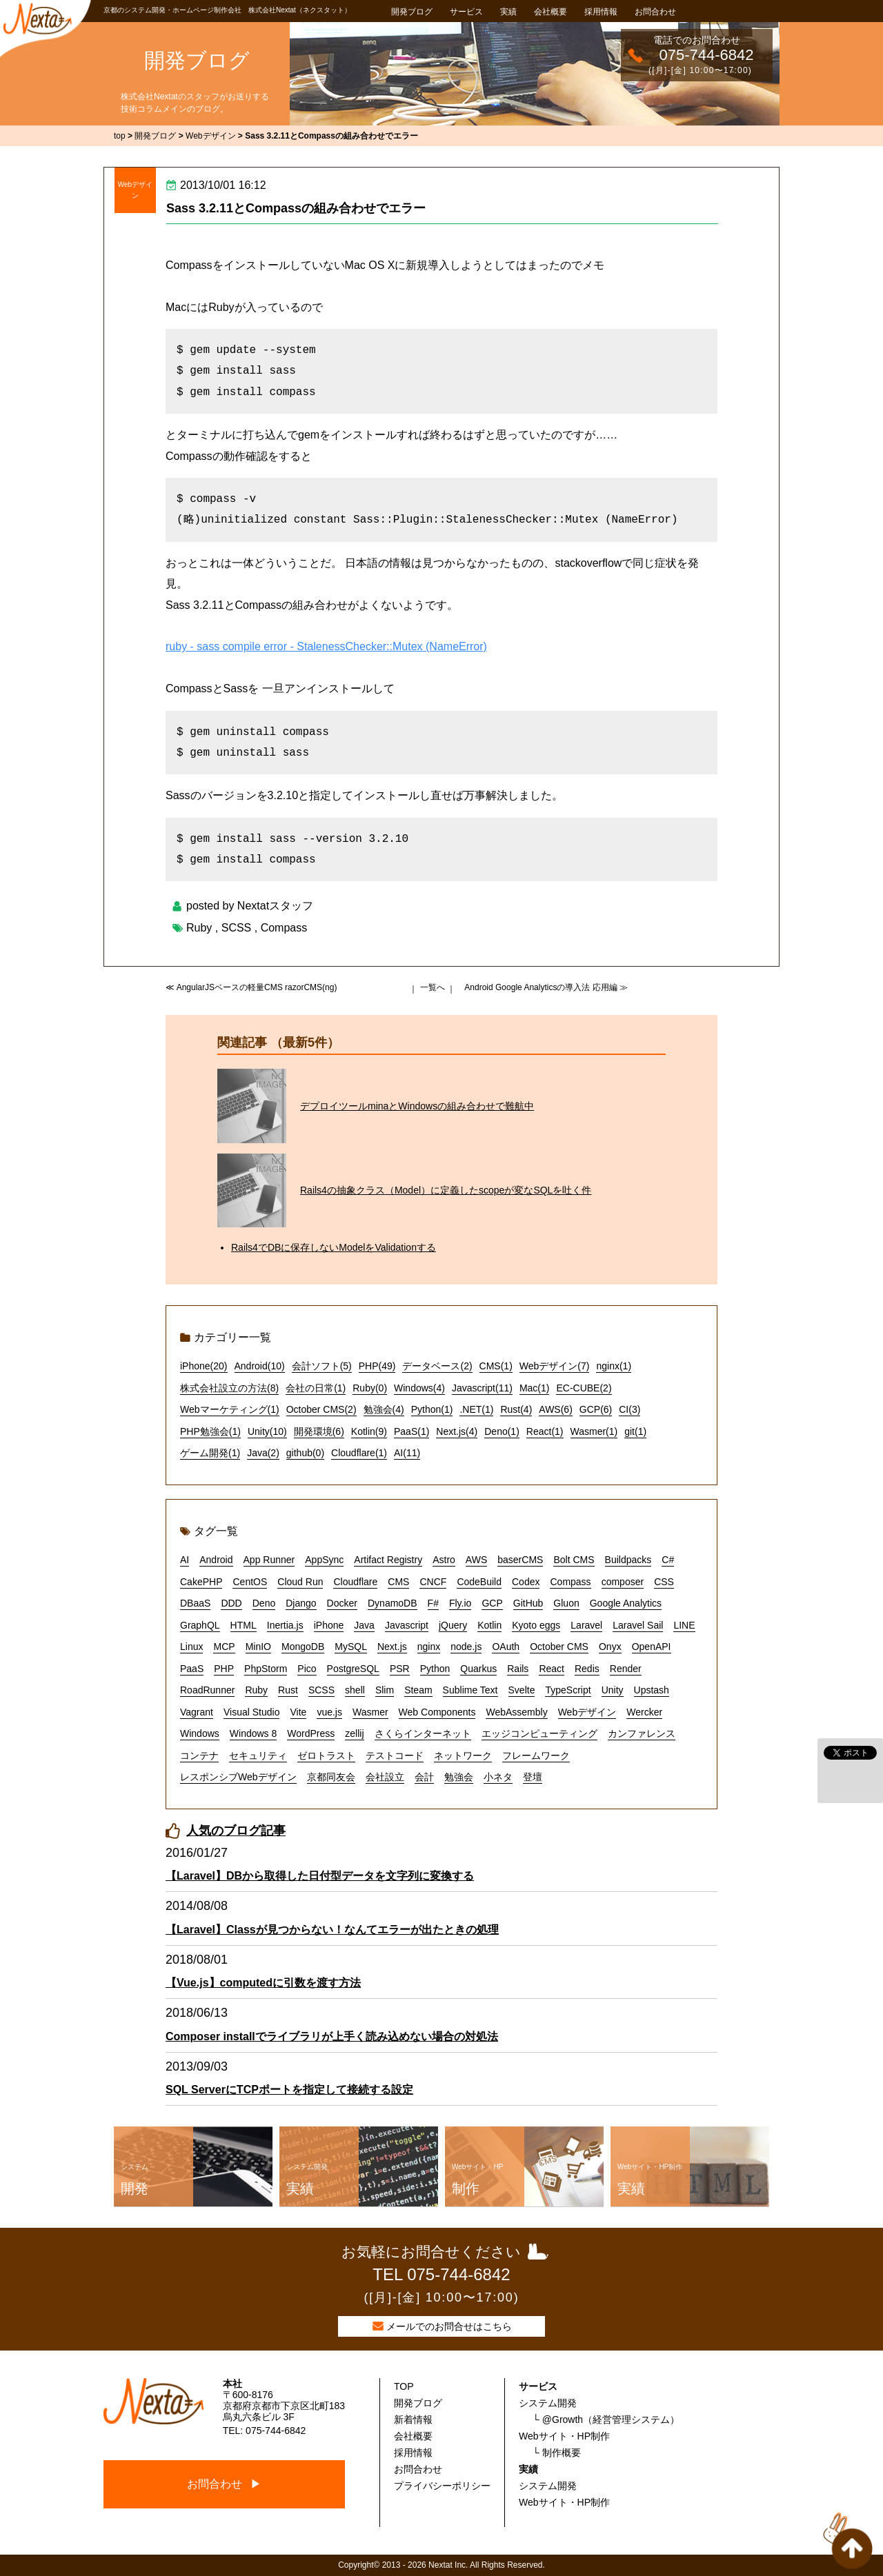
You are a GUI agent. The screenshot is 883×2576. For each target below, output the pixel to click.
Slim (384, 1689)
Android (215, 1559)
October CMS (559, 1646)
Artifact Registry (388, 1559)
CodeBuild (479, 1581)
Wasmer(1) (594, 1431)
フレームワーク (536, 1755)
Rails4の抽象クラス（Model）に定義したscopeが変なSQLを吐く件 (445, 1190)
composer (623, 1581)
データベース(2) (437, 1365)
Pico (306, 1668)
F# (433, 1603)
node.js (466, 1646)
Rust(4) (516, 1409)
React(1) (545, 1431)
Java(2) (263, 1452)
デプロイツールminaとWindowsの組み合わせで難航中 (417, 1105)
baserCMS (520, 1559)
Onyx (610, 1646)
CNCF (432, 1581)
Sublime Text (470, 1689)
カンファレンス (641, 1733)
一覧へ (432, 987)
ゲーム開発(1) (210, 1452)
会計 (424, 1776)
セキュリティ (258, 1755)
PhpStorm (265, 1668)
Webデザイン (135, 190)
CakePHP (201, 1581)
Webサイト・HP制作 (564, 2436)
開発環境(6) (319, 1431)
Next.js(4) (456, 1431)
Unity (613, 1689)
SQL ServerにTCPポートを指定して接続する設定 (289, 2089)
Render (626, 1668)
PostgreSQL (353, 1668)
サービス (466, 12)
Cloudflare (355, 1581)
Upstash (651, 1689)
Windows (199, 1733)
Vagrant (196, 1712)
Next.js (392, 1646)
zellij (354, 1733)
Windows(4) (419, 1387)
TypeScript (568, 1689)
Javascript (406, 1625)
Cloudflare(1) (359, 1452)
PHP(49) (377, 1365)
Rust (288, 1689)
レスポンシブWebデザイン (238, 1776)
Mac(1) (534, 1387)
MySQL (351, 1646)
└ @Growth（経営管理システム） (606, 2419)
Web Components (437, 1712)
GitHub (528, 1603)
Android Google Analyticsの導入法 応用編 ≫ (546, 987)
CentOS (249, 1581)
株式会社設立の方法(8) (229, 1387)
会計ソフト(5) (322, 1365)
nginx (428, 1646)
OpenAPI (651, 1646)
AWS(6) (555, 1409)
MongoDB (302, 1646)
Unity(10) (267, 1431)
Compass (284, 928)
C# (668, 1559)
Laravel (586, 1625)
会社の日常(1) (316, 1387)
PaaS (192, 1668)
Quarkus (478, 1668)
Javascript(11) (482, 1387)
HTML (243, 1625)
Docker (342, 1603)
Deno (263, 1603)
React (551, 1668)
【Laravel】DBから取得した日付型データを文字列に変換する (320, 1876)
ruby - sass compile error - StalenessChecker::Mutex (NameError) (326, 646)
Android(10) (260, 1365)
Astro (444, 1559)
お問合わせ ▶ (224, 2484)
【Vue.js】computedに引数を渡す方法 (263, 1983)
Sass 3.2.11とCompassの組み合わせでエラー (296, 208)
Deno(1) (501, 1431)
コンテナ (199, 1755)
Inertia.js (285, 1625)
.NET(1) (476, 1409)
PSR (400, 1668)
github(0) (305, 1452)
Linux (191, 1646)
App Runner (269, 1559)
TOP (404, 2386)
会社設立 (385, 1776)
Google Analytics (626, 1603)
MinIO (258, 1646)
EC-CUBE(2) (583, 1387)
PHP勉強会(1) (210, 1431)
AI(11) (407, 1452)
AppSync (324, 1559)
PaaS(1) (411, 1431)
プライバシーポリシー (442, 2485)
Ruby (199, 928)
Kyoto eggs (536, 1625)
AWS (476, 1559)
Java (364, 1625)
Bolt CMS (573, 1559)
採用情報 (600, 12)
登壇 (532, 1776)
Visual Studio (251, 1712)
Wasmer (370, 1712)
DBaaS (195, 1603)
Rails (517, 1668)
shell (355, 1689)
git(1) (635, 1431)
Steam (418, 1689)
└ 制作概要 (557, 2452)
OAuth (505, 1646)
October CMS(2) (321, 1409)
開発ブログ (412, 12)
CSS (664, 1581)
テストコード (395, 1755)
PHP (224, 1668)
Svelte (521, 1689)
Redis (587, 1668)
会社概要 (550, 12)
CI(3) (629, 1409)
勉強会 (458, 1776)
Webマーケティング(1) (229, 1409)
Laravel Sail (638, 1625)
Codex (525, 1581)
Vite (298, 1712)
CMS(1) (496, 1365)
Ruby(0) (370, 1387)
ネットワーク (463, 1755)
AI (184, 1559)
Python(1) (432, 1409)
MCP (224, 1646)
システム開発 (548, 2402)
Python (435, 1668)
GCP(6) (595, 1409)
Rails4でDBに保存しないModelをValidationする (333, 1247)
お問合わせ (655, 12)
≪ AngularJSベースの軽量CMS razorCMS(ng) (251, 987)
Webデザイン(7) (554, 1365)
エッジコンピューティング (539, 1733)
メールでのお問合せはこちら (449, 2326)
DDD (231, 1603)
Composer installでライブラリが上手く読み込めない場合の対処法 (332, 2036)
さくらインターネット (423, 1733)
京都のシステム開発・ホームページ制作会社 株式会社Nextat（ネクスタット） (227, 10)
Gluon (566, 1603)
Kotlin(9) (369, 1431)
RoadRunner (207, 1689)
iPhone (329, 1625)
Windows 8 (253, 1733)
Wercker (644, 1712)
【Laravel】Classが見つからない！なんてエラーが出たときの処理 (332, 1929)
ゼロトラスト (326, 1755)
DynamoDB (392, 1603)
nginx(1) (613, 1365)
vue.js (329, 1712)
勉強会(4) (384, 1409)
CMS (398, 1581)
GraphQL (200, 1625)
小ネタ (498, 1776)
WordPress (311, 1733)
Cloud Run (300, 1581)
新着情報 (413, 2419)
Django (301, 1603)
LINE (684, 1625)
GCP (492, 1603)
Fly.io (460, 1603)
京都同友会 (331, 1776)
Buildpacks (628, 1559)
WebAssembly (516, 1712)
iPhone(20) (204, 1365)
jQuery (453, 1625)
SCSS (236, 928)
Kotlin (489, 1625)
